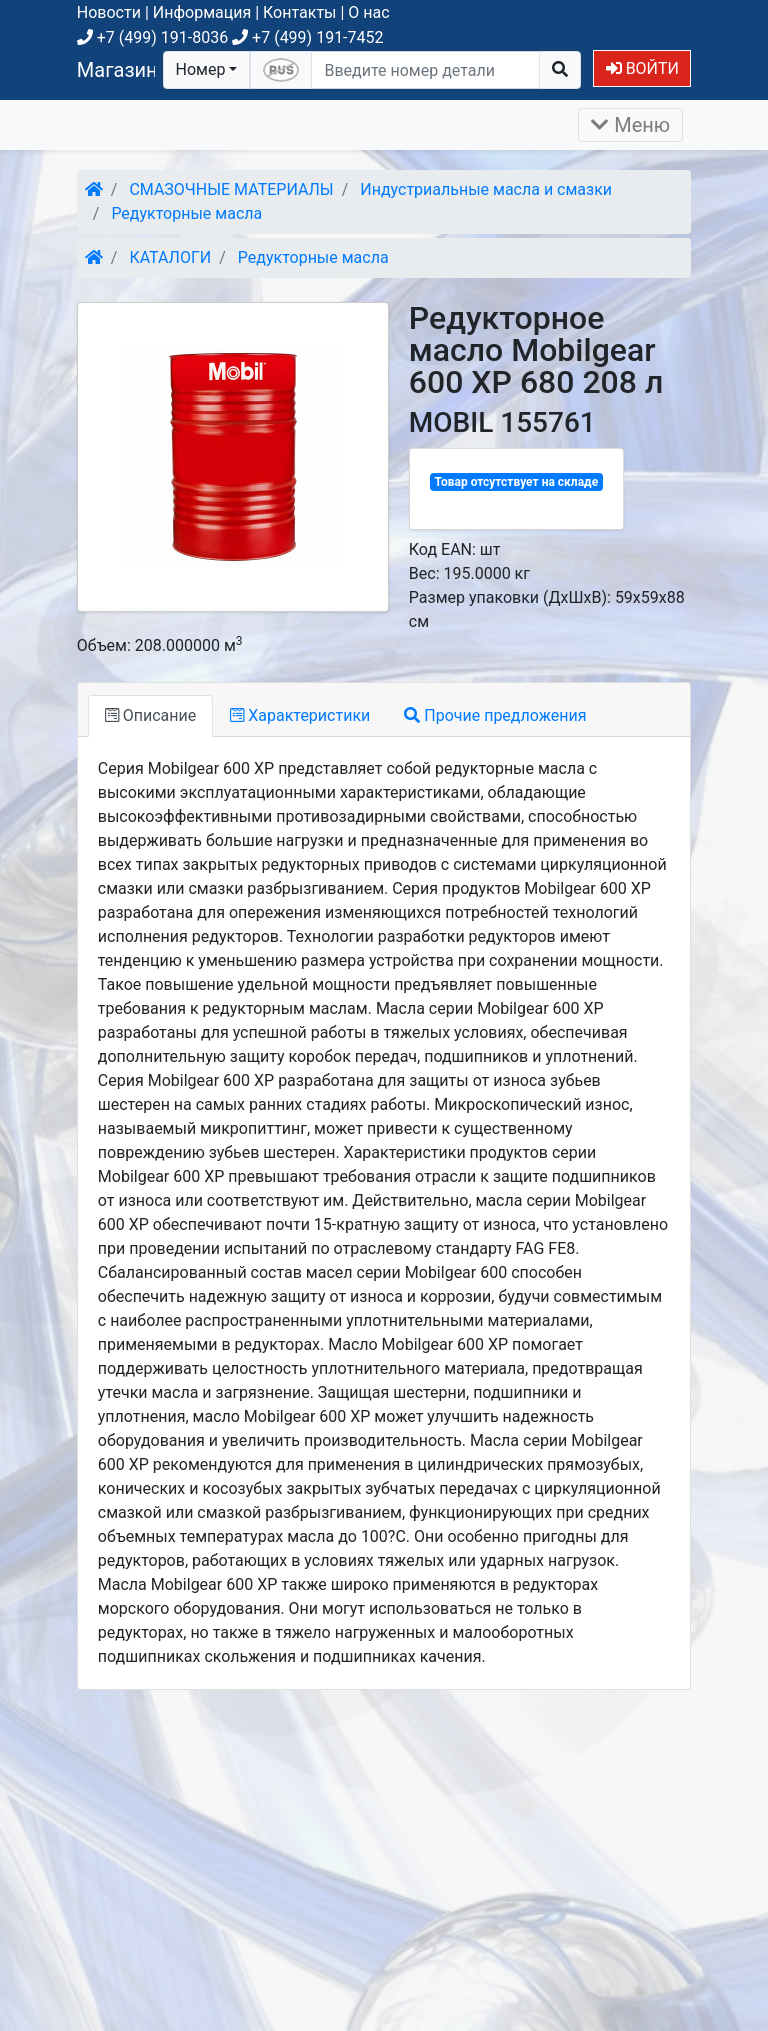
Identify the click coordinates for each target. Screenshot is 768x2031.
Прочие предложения (495, 715)
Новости (109, 12)
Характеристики (300, 715)
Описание (150, 715)
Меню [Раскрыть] (630, 125)
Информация (202, 12)
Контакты (299, 12)
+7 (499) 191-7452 (307, 37)
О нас (368, 12)
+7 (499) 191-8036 (152, 37)
